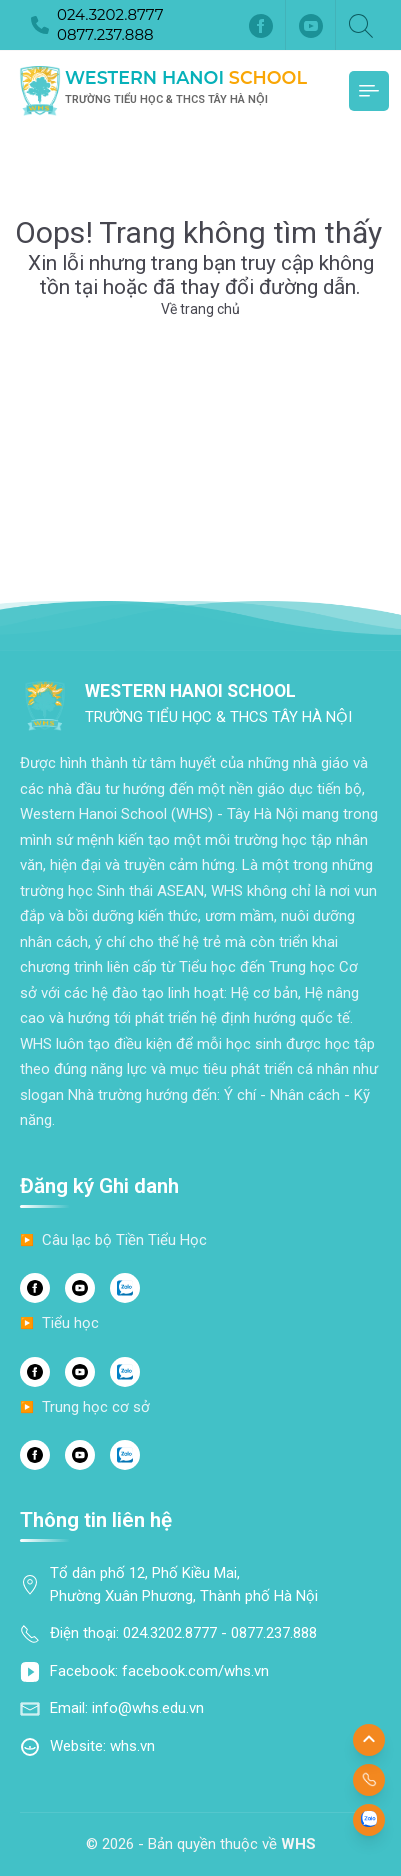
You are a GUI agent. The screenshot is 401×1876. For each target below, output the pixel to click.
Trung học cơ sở (96, 1407)
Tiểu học (70, 1323)
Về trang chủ (200, 309)
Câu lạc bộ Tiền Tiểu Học (124, 1240)
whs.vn (132, 1746)
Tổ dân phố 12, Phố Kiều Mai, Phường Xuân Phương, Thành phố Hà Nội (184, 1584)
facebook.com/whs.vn (195, 1671)
